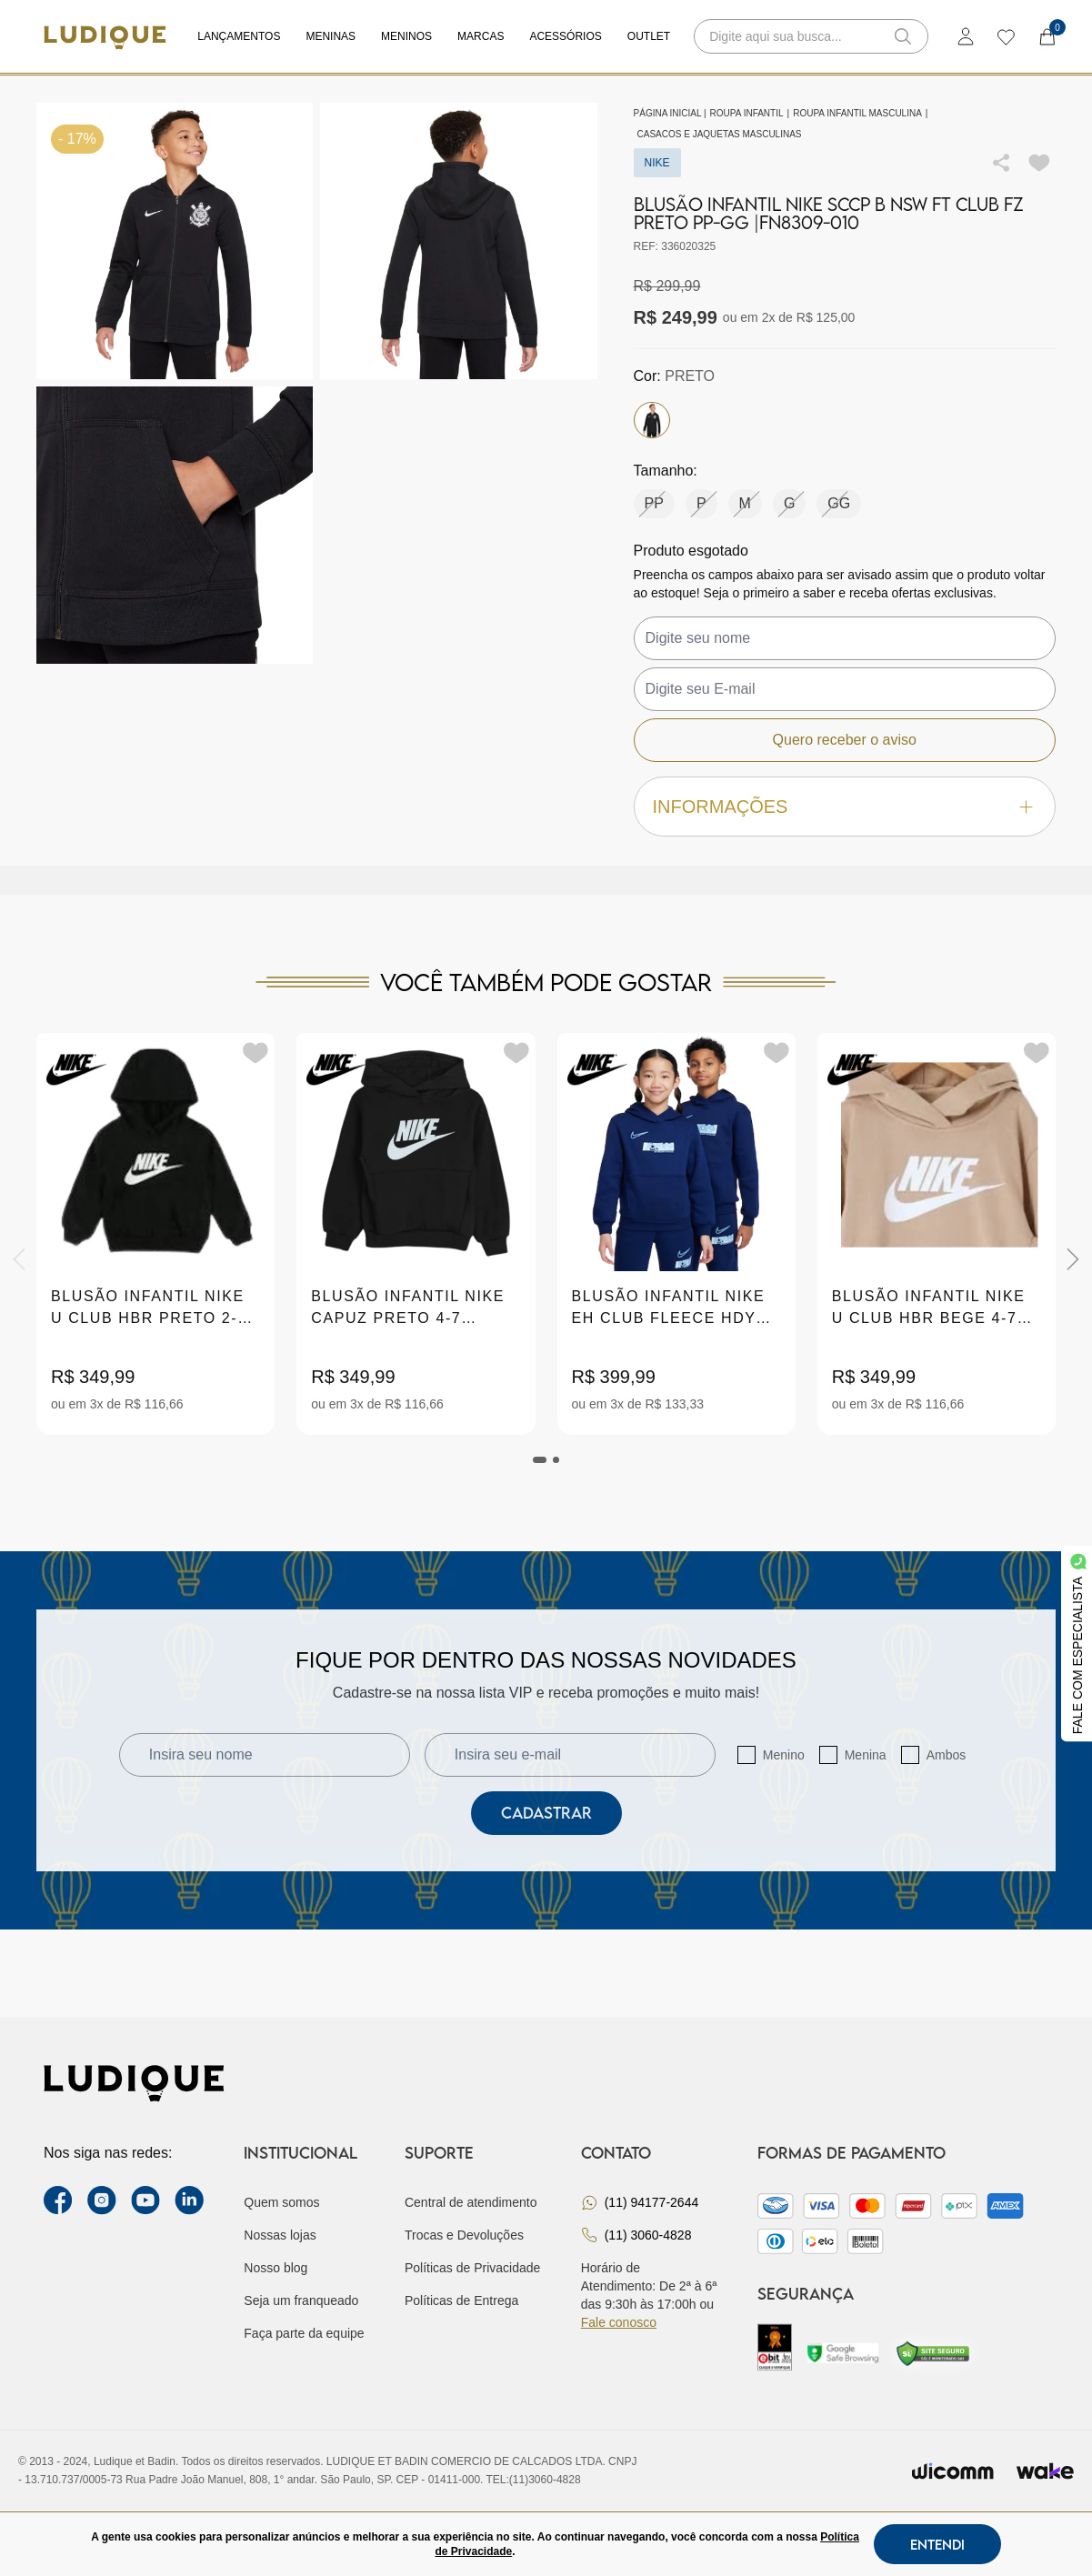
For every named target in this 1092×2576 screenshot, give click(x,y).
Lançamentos (238, 36)
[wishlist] (1005, 36)
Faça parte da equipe (304, 2333)
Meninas (331, 36)
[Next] (1073, 1259)
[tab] (540, 1460)
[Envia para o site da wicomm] (953, 2471)
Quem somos (281, 2202)
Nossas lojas (280, 2235)
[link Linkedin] (189, 2200)
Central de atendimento (471, 2202)
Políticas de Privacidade (472, 2267)
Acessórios (565, 36)
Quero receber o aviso (845, 739)
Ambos (947, 1755)
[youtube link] (145, 2200)
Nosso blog (275, 2267)
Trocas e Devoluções (464, 2235)
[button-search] (903, 36)
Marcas (480, 36)
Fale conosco (618, 2322)
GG (838, 503)
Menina (866, 1755)
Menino (784, 1755)
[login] (965, 36)
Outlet (648, 36)
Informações (845, 807)
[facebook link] (58, 2200)
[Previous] (19, 1259)
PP (654, 503)
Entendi (937, 2544)
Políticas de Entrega (461, 2300)
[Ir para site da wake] (1045, 2471)
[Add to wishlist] (1039, 162)
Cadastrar (546, 1812)
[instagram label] (101, 2200)
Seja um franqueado (301, 2300)
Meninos (406, 36)
